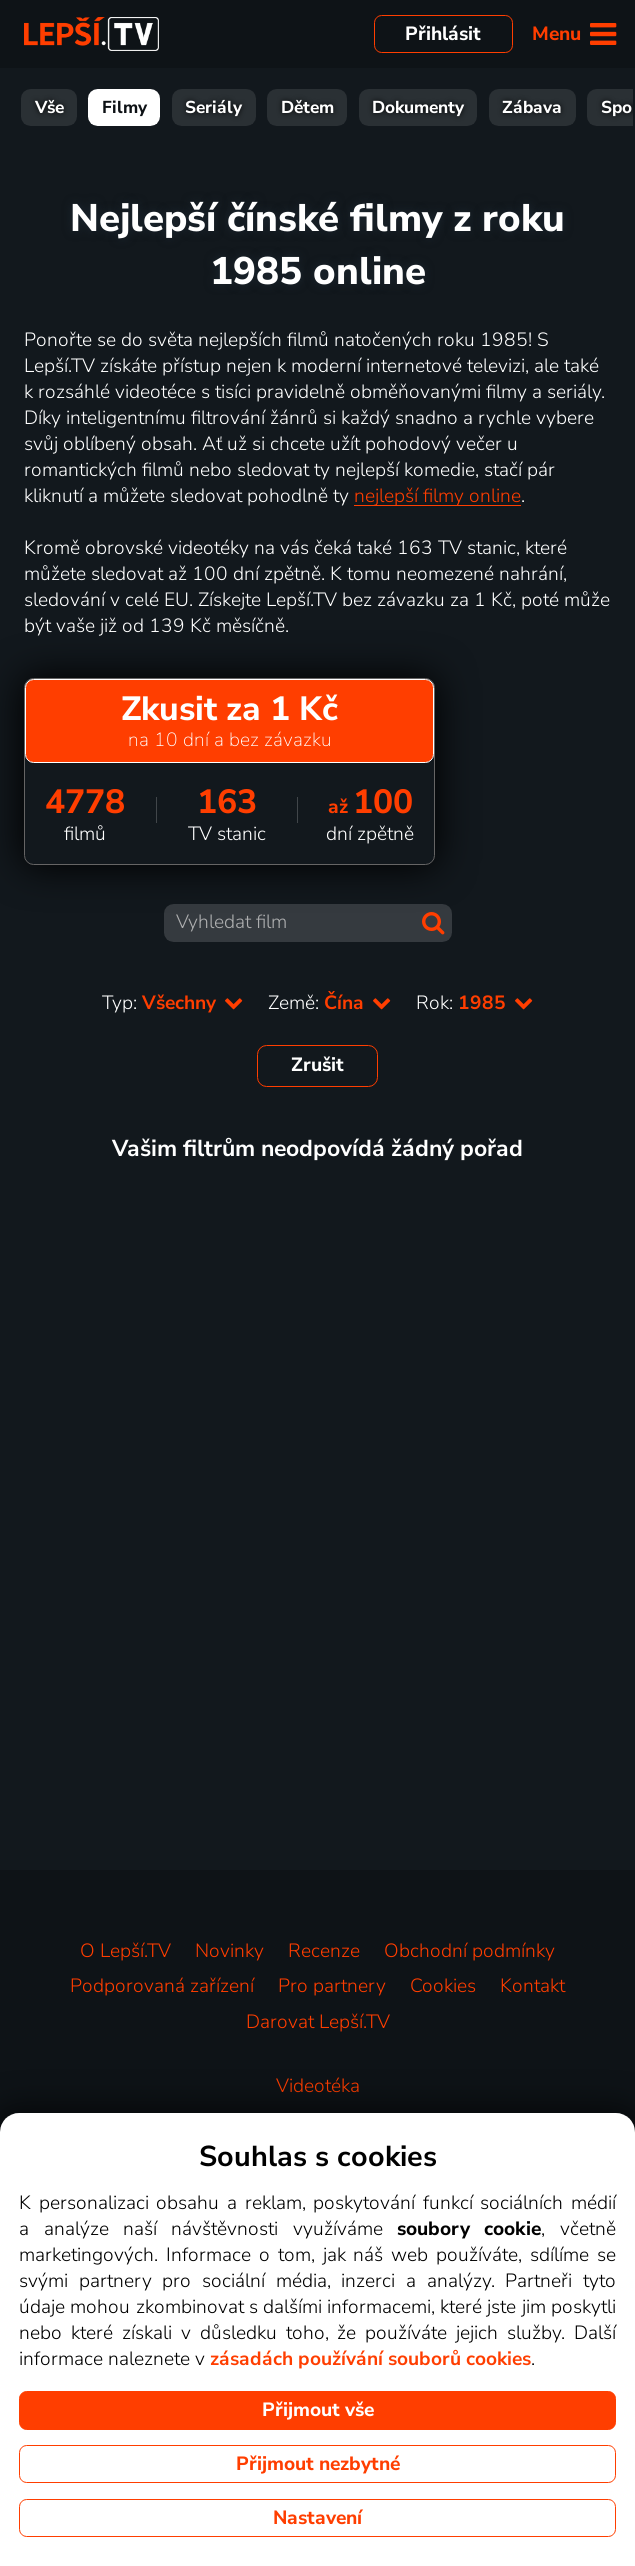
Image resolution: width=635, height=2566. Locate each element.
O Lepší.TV (125, 1951)
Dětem (307, 107)
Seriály (213, 107)
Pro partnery (332, 1986)
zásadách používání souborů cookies (370, 2359)
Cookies (443, 1986)
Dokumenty (418, 107)
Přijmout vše (318, 2410)
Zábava (532, 107)
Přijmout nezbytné (318, 2464)
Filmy (124, 107)
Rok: (475, 1003)
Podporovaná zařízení (162, 1986)
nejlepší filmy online (437, 496)
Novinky (229, 1951)
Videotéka (318, 2086)
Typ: (173, 1003)
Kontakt (532, 1986)
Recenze (324, 1951)
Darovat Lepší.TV (318, 2022)
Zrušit (317, 1065)
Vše (49, 107)
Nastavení (317, 2518)
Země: (330, 1003)
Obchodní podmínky (469, 1951)
